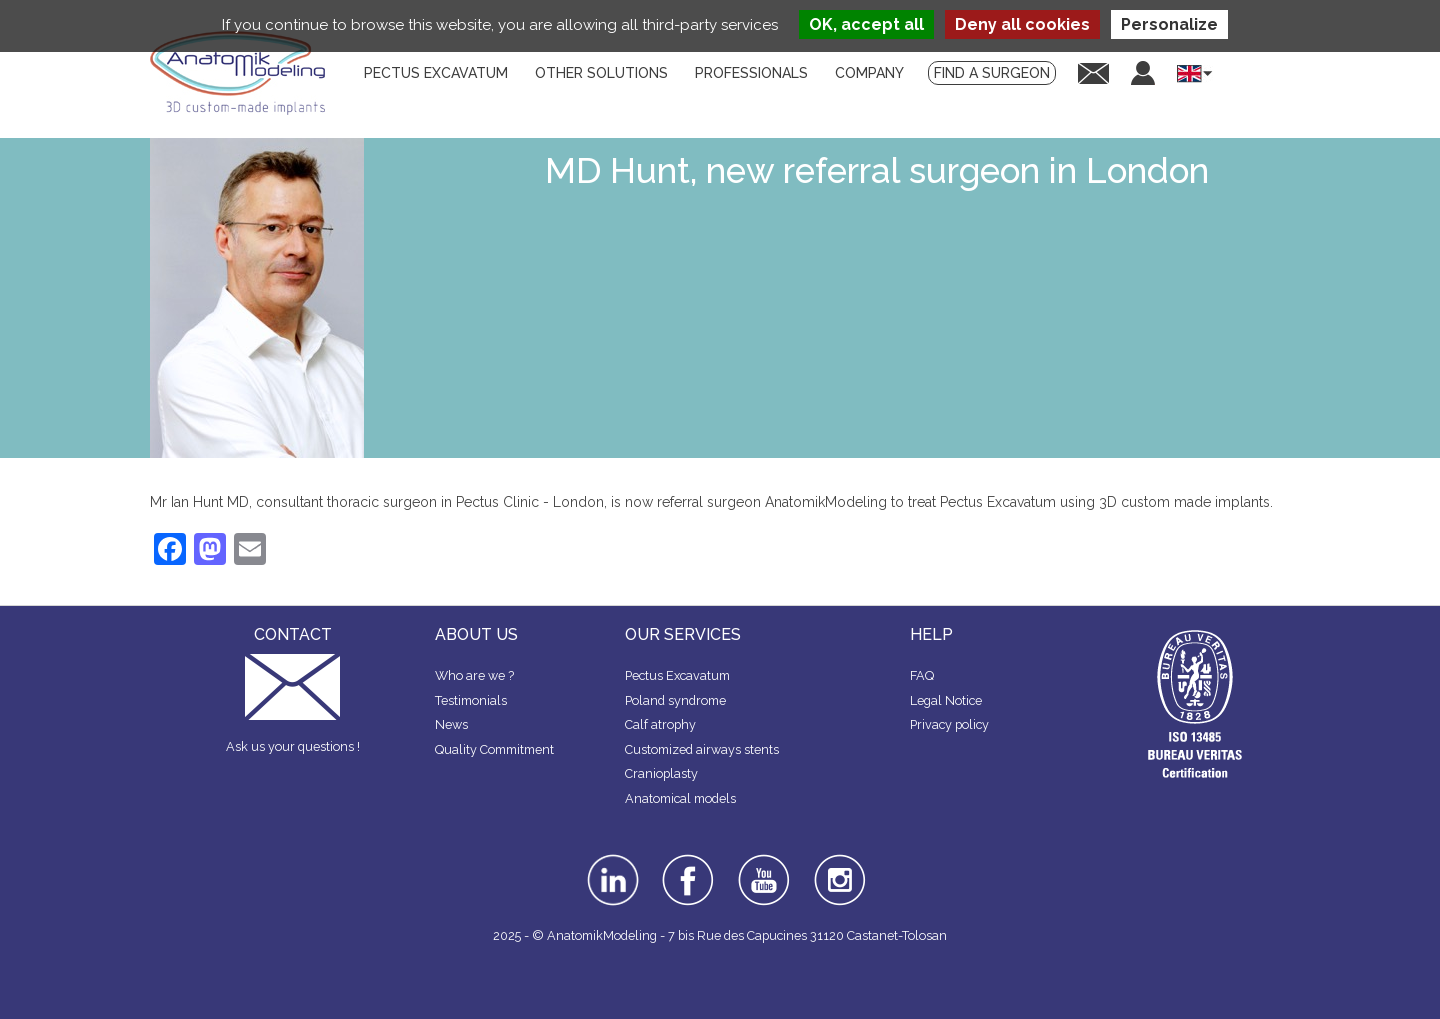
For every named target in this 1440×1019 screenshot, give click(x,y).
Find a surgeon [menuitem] (992, 73)
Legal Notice (946, 700)
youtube (762, 861)
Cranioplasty (661, 773)
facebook (688, 861)
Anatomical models (680, 798)
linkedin (610, 861)
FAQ (922, 675)
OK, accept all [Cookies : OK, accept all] (866, 24)
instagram (837, 868)
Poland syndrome (675, 700)
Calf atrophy (660, 724)
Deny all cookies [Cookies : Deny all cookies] (1022, 24)
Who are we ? (474, 675)
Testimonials (471, 700)
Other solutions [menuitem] (601, 73)
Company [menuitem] (869, 73)
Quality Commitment (494, 749)
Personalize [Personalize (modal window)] (1169, 24)
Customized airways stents (702, 749)
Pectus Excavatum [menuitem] (436, 73)
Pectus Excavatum (677, 675)
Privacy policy (949, 724)
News (451, 724)
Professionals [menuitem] (751, 73)
